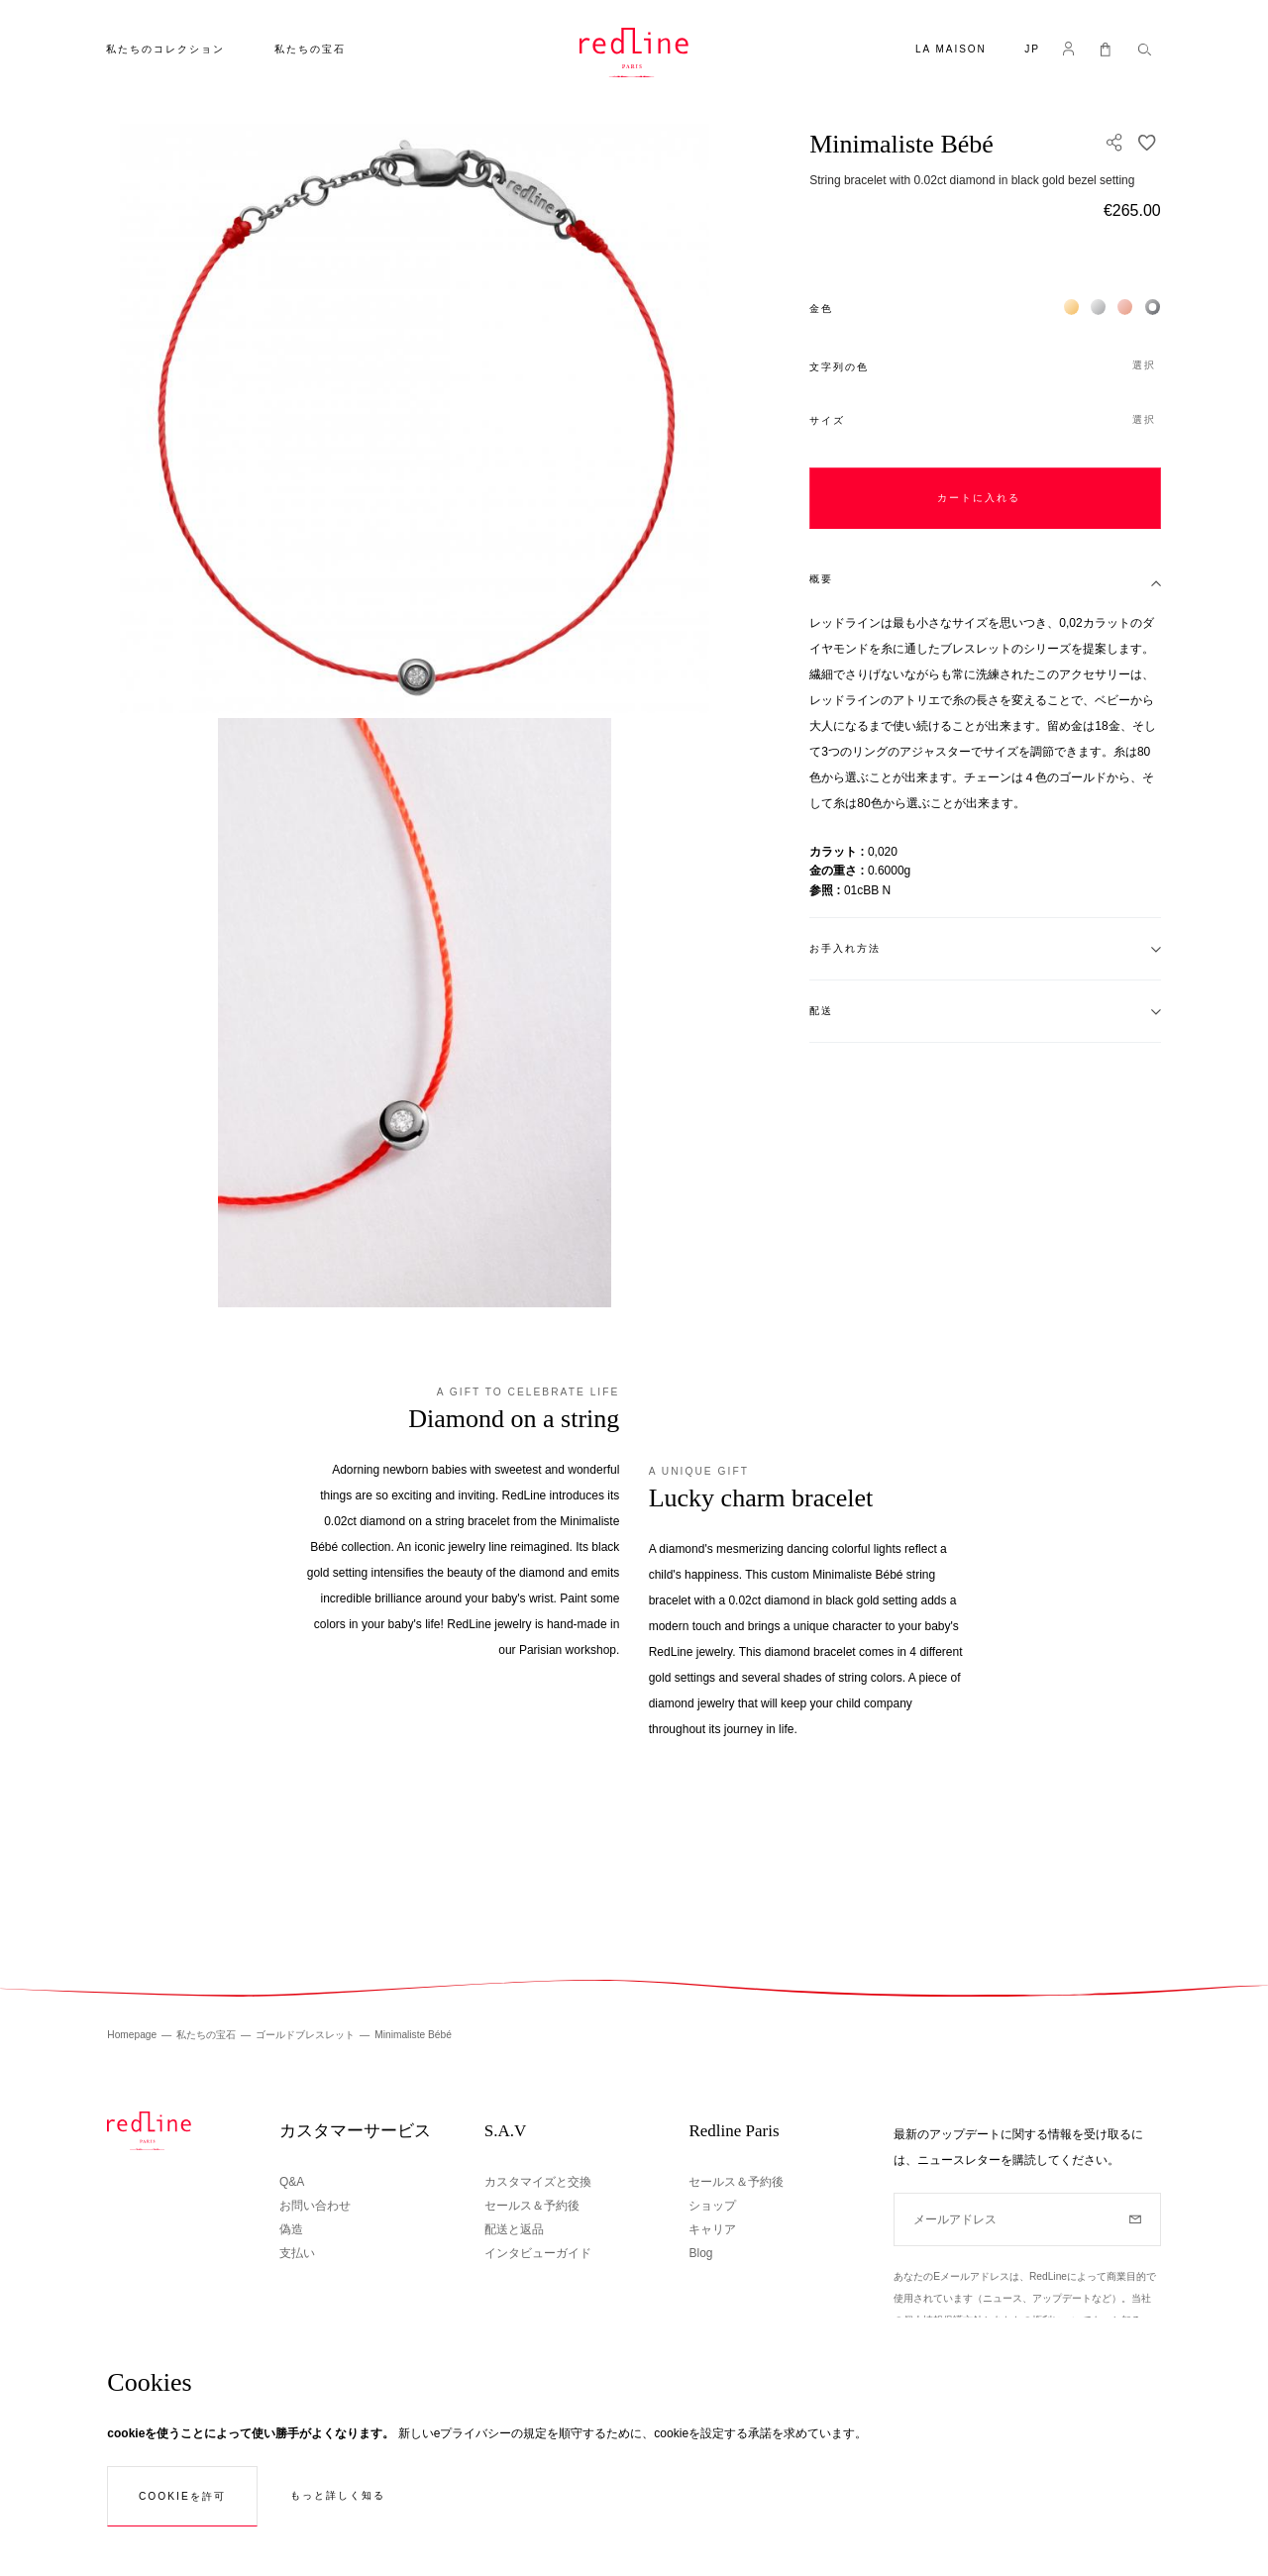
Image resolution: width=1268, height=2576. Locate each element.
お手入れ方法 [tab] (845, 948)
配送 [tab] (821, 1010)
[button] (1032, 51)
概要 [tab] (821, 578)
